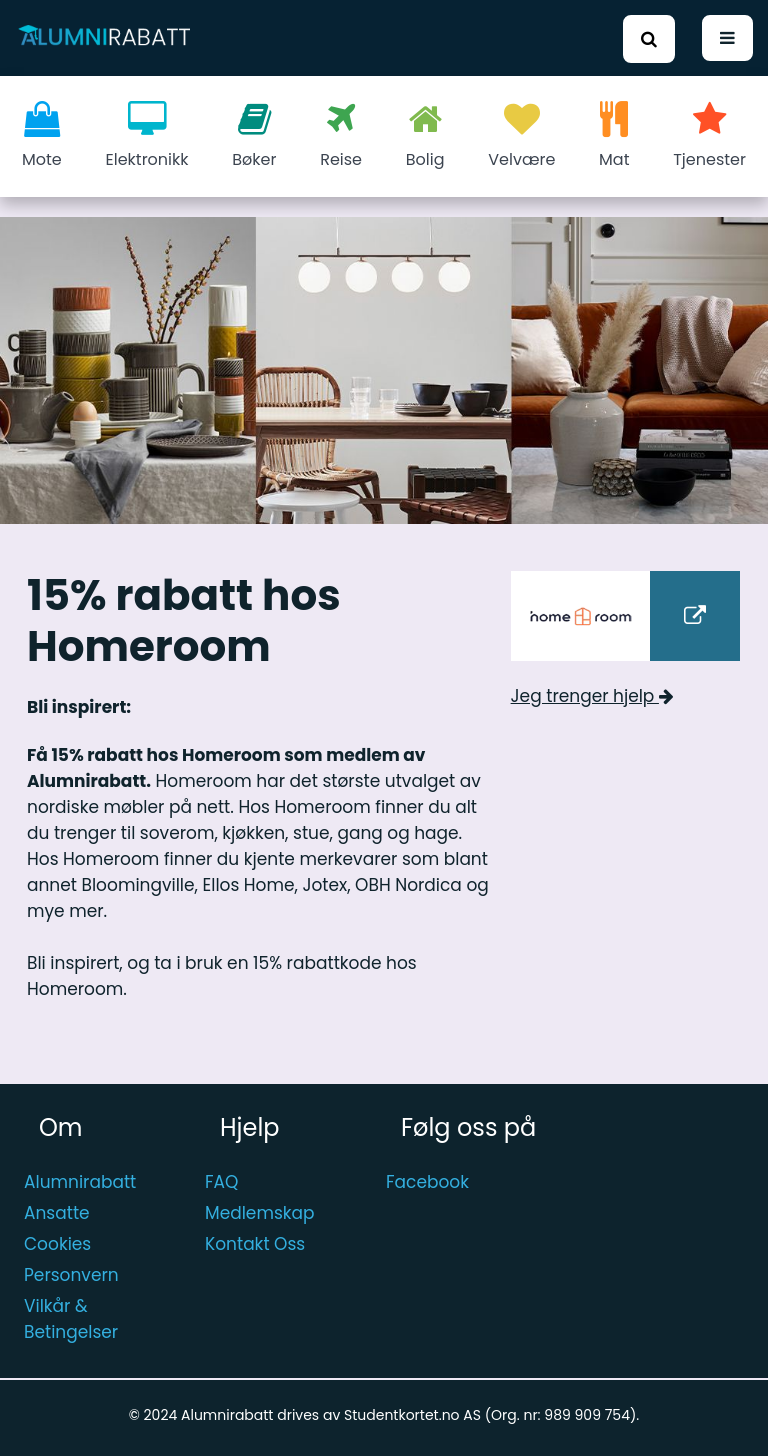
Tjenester (709, 136)
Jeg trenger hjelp (592, 696)
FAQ (221, 1182)
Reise (341, 136)
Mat (614, 136)
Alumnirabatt (80, 1182)
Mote (42, 136)
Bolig (425, 136)
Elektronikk (147, 136)
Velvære (521, 136)
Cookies (57, 1244)
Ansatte (57, 1213)
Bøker (254, 136)
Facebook (427, 1182)
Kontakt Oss (255, 1244)
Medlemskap (260, 1213)
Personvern (71, 1275)
